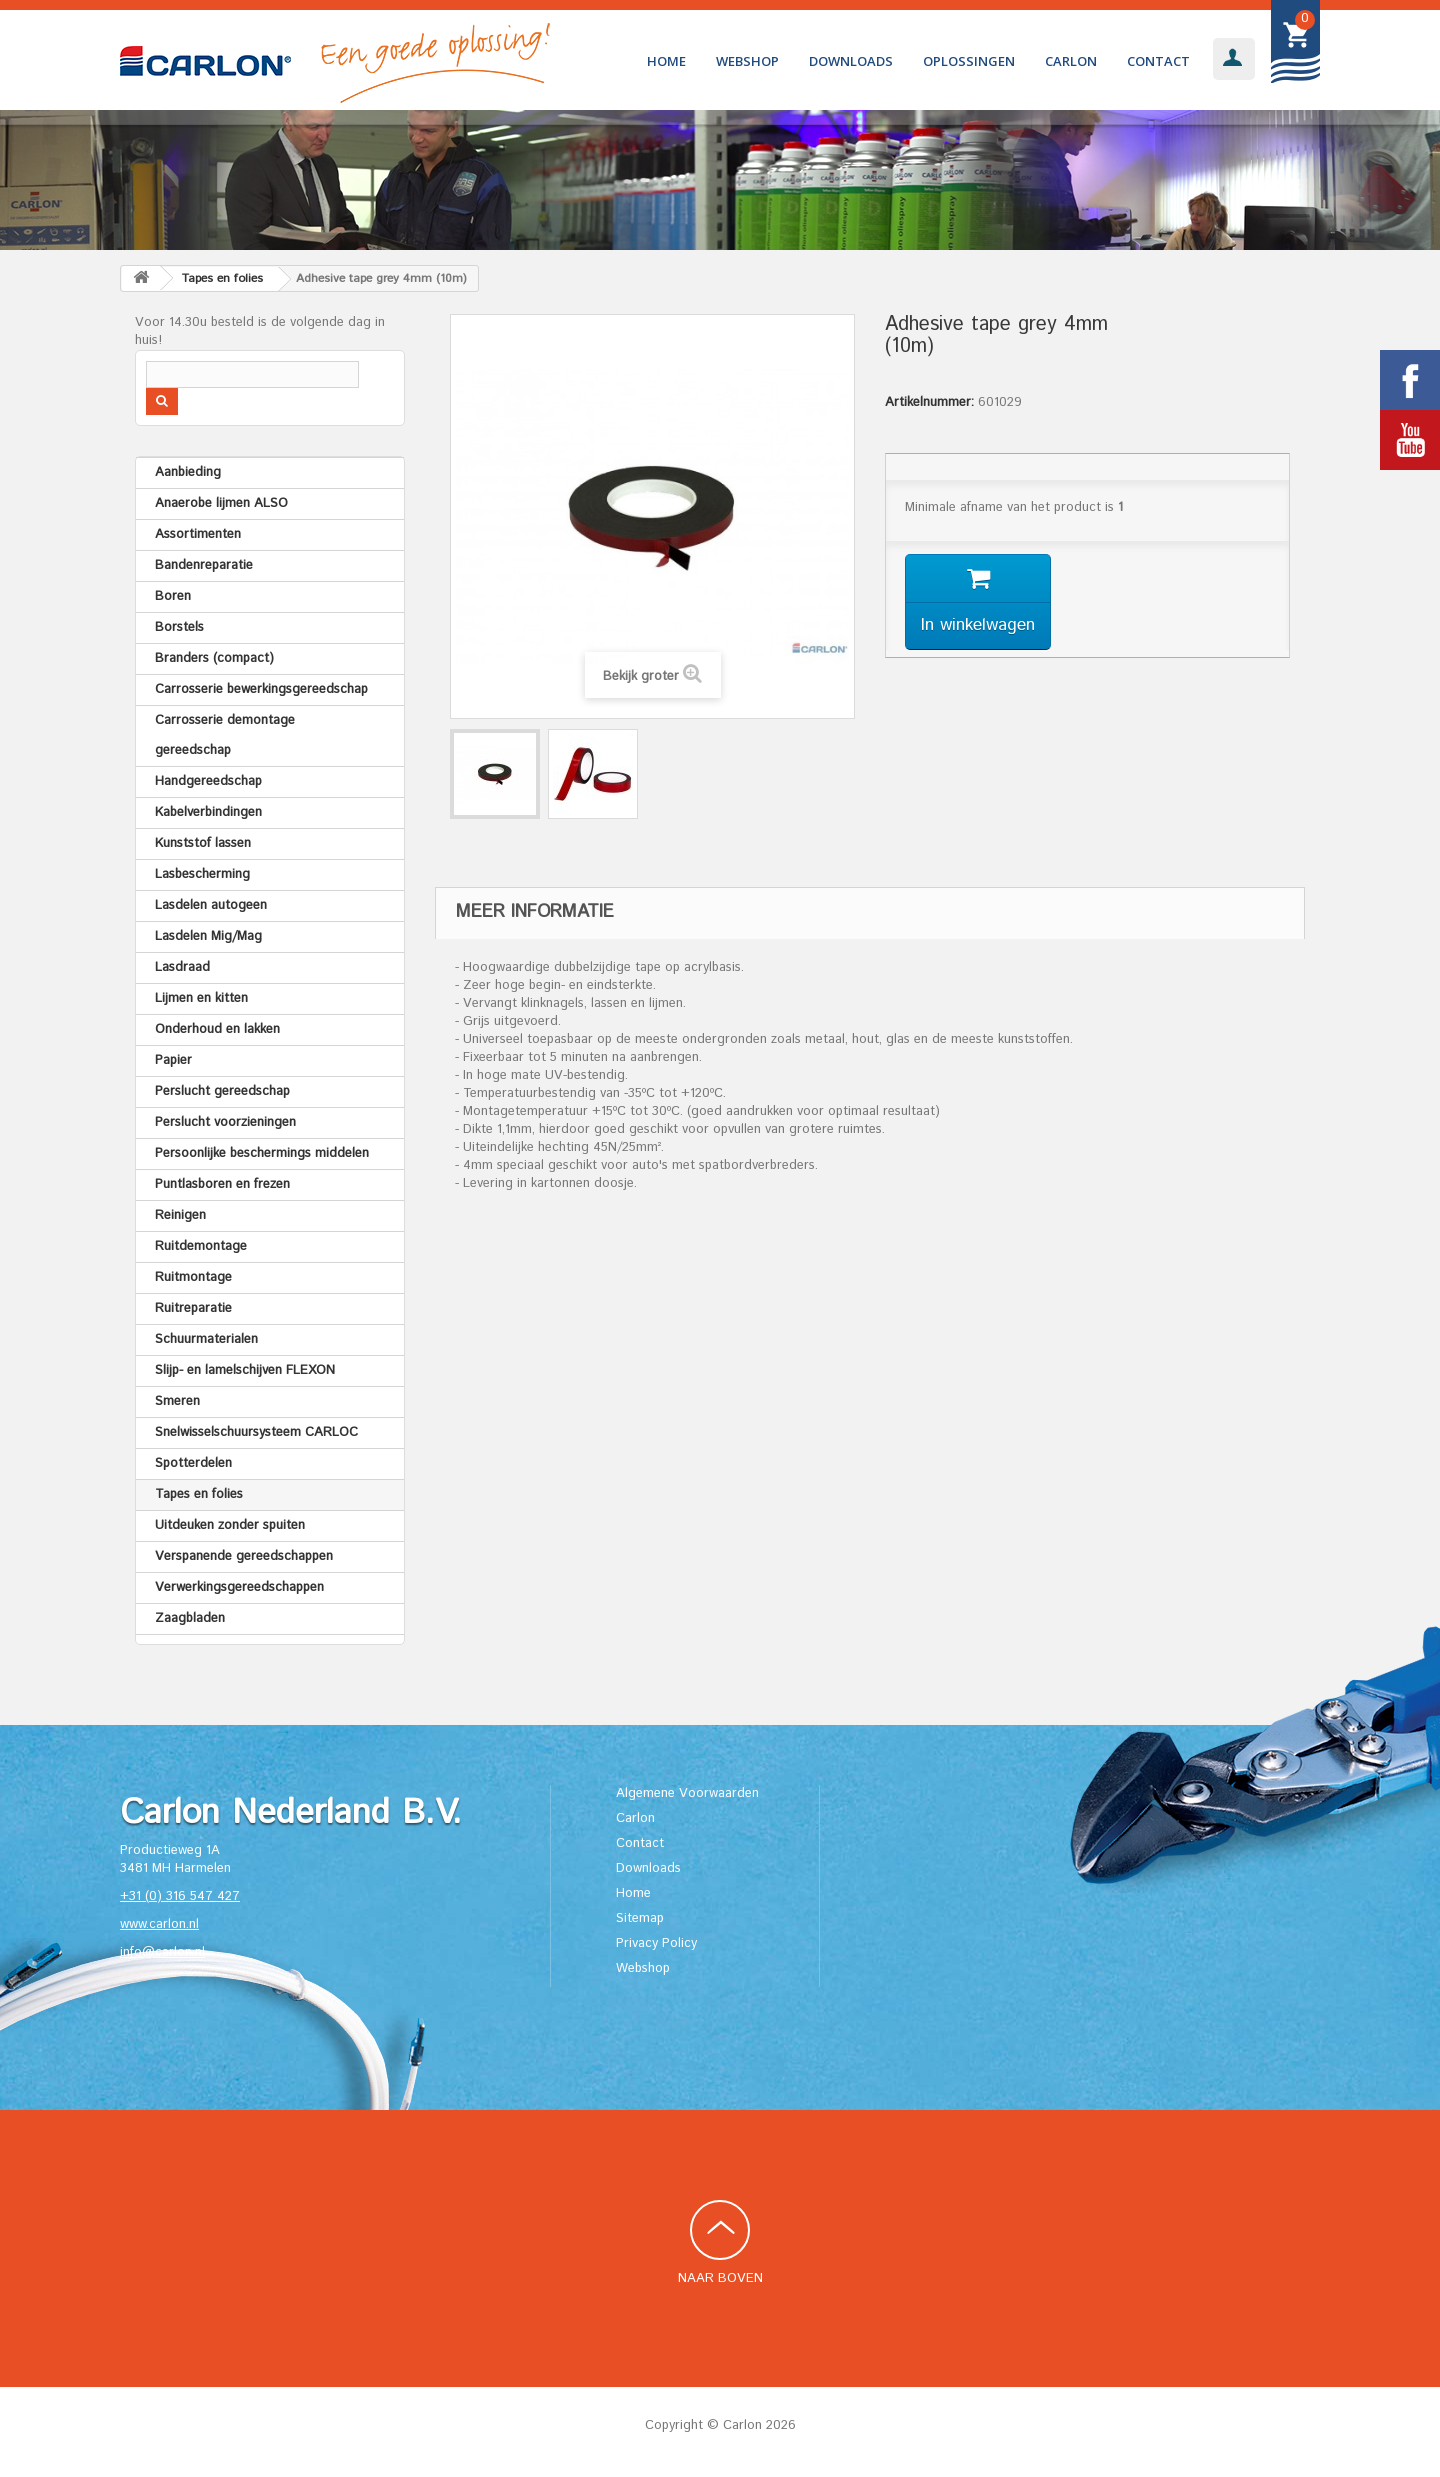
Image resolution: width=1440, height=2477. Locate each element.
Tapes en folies (199, 1494)
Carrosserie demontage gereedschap (225, 735)
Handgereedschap (208, 781)
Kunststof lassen (203, 843)
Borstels (179, 627)
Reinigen (180, 1215)
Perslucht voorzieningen (225, 1122)
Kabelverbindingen (208, 812)
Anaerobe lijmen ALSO (221, 503)
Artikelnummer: (929, 403)
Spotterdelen (193, 1463)
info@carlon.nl (162, 1952)
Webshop (747, 61)
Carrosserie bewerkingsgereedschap (261, 689)
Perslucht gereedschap (222, 1091)
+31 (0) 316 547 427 (180, 1896)
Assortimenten (198, 534)
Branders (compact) (214, 658)
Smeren (177, 1401)
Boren (173, 596)
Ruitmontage (193, 1277)
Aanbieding (188, 472)
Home (666, 61)
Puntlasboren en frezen (222, 1184)
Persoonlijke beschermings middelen (262, 1153)
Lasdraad (182, 967)
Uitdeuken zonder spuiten (230, 1525)
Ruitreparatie (193, 1308)
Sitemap (640, 1918)
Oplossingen (969, 61)
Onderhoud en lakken (217, 1029)
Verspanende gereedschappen (244, 1556)
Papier (173, 1060)
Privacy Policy (656, 1943)
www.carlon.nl (159, 1924)
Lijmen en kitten (201, 998)
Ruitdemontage (201, 1246)
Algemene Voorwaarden (687, 1793)
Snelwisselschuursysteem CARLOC (256, 1432)
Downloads (851, 61)
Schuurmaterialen (206, 1339)
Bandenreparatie (204, 565)
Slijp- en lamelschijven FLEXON (245, 1370)
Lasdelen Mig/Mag (208, 936)
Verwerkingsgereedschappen (239, 1587)
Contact (1158, 61)
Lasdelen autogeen (211, 905)
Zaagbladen (190, 1618)
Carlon (1071, 61)
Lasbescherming (202, 874)
